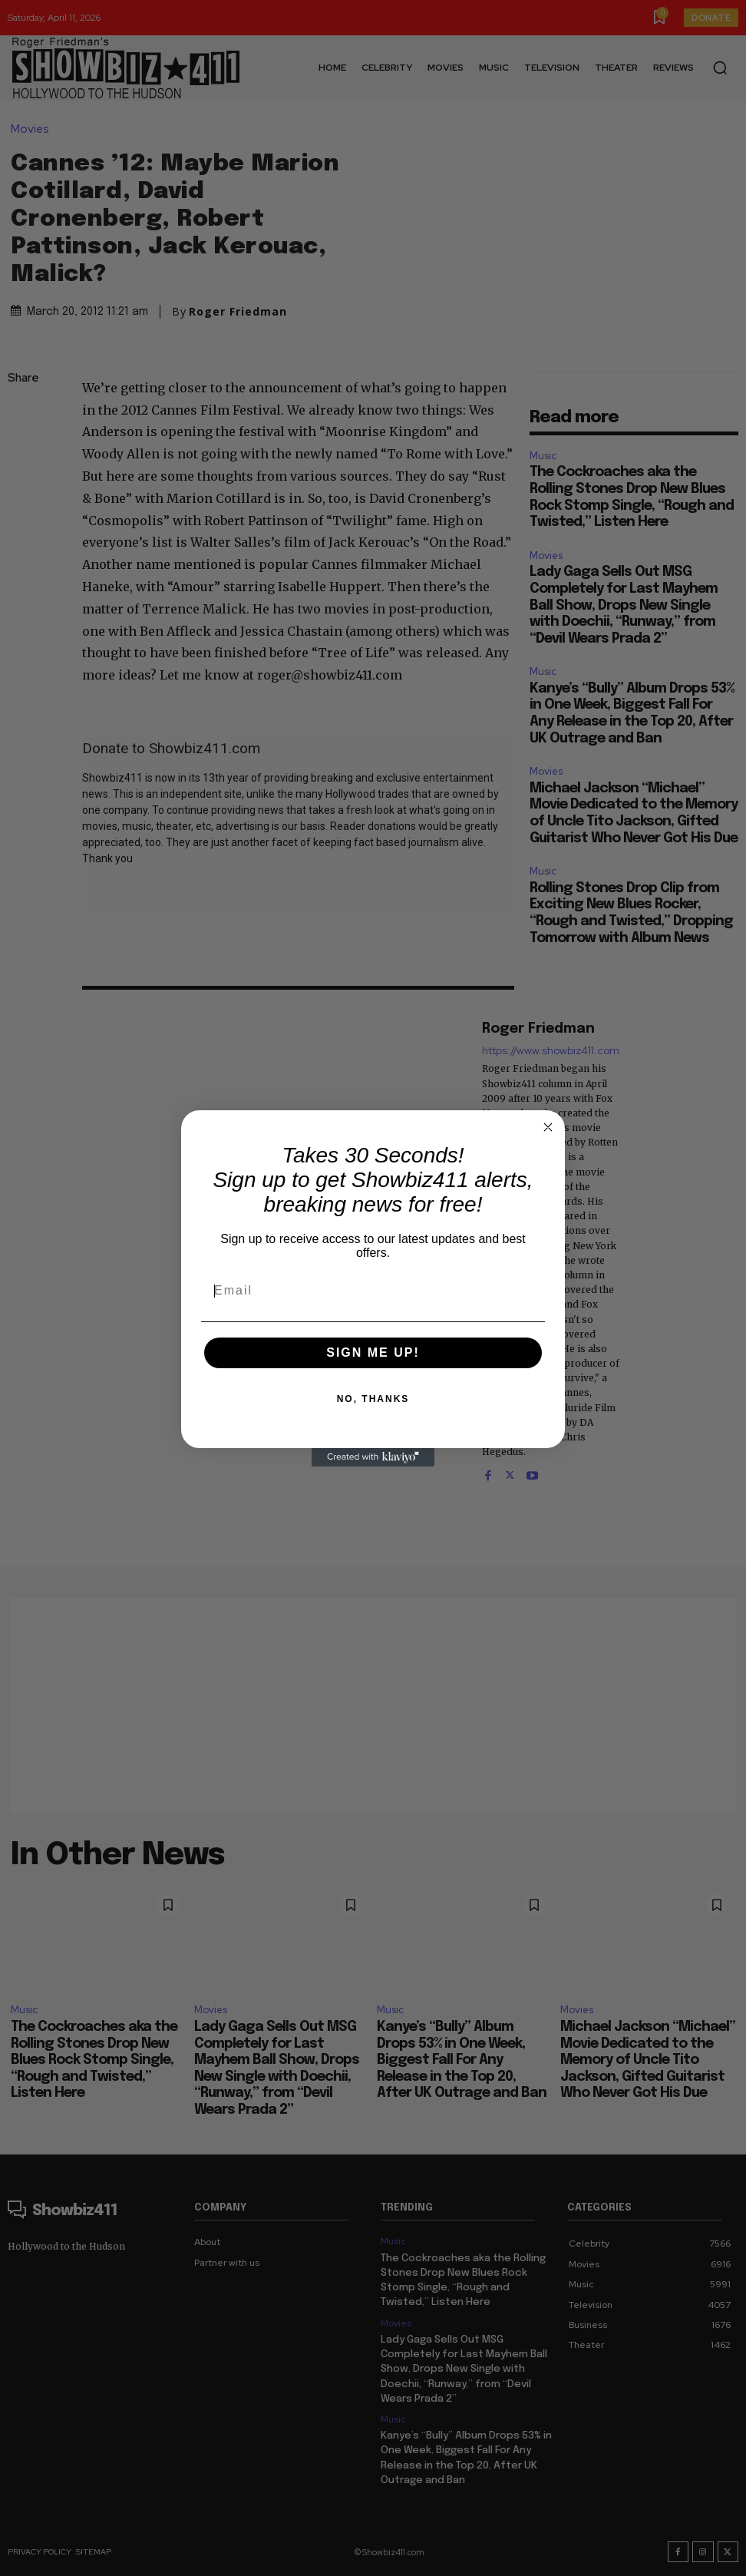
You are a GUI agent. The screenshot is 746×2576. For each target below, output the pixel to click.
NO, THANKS (373, 1399)
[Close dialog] (548, 1127)
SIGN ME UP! (373, 1352)
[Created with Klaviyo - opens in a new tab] (373, 1457)
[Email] (373, 1290)
